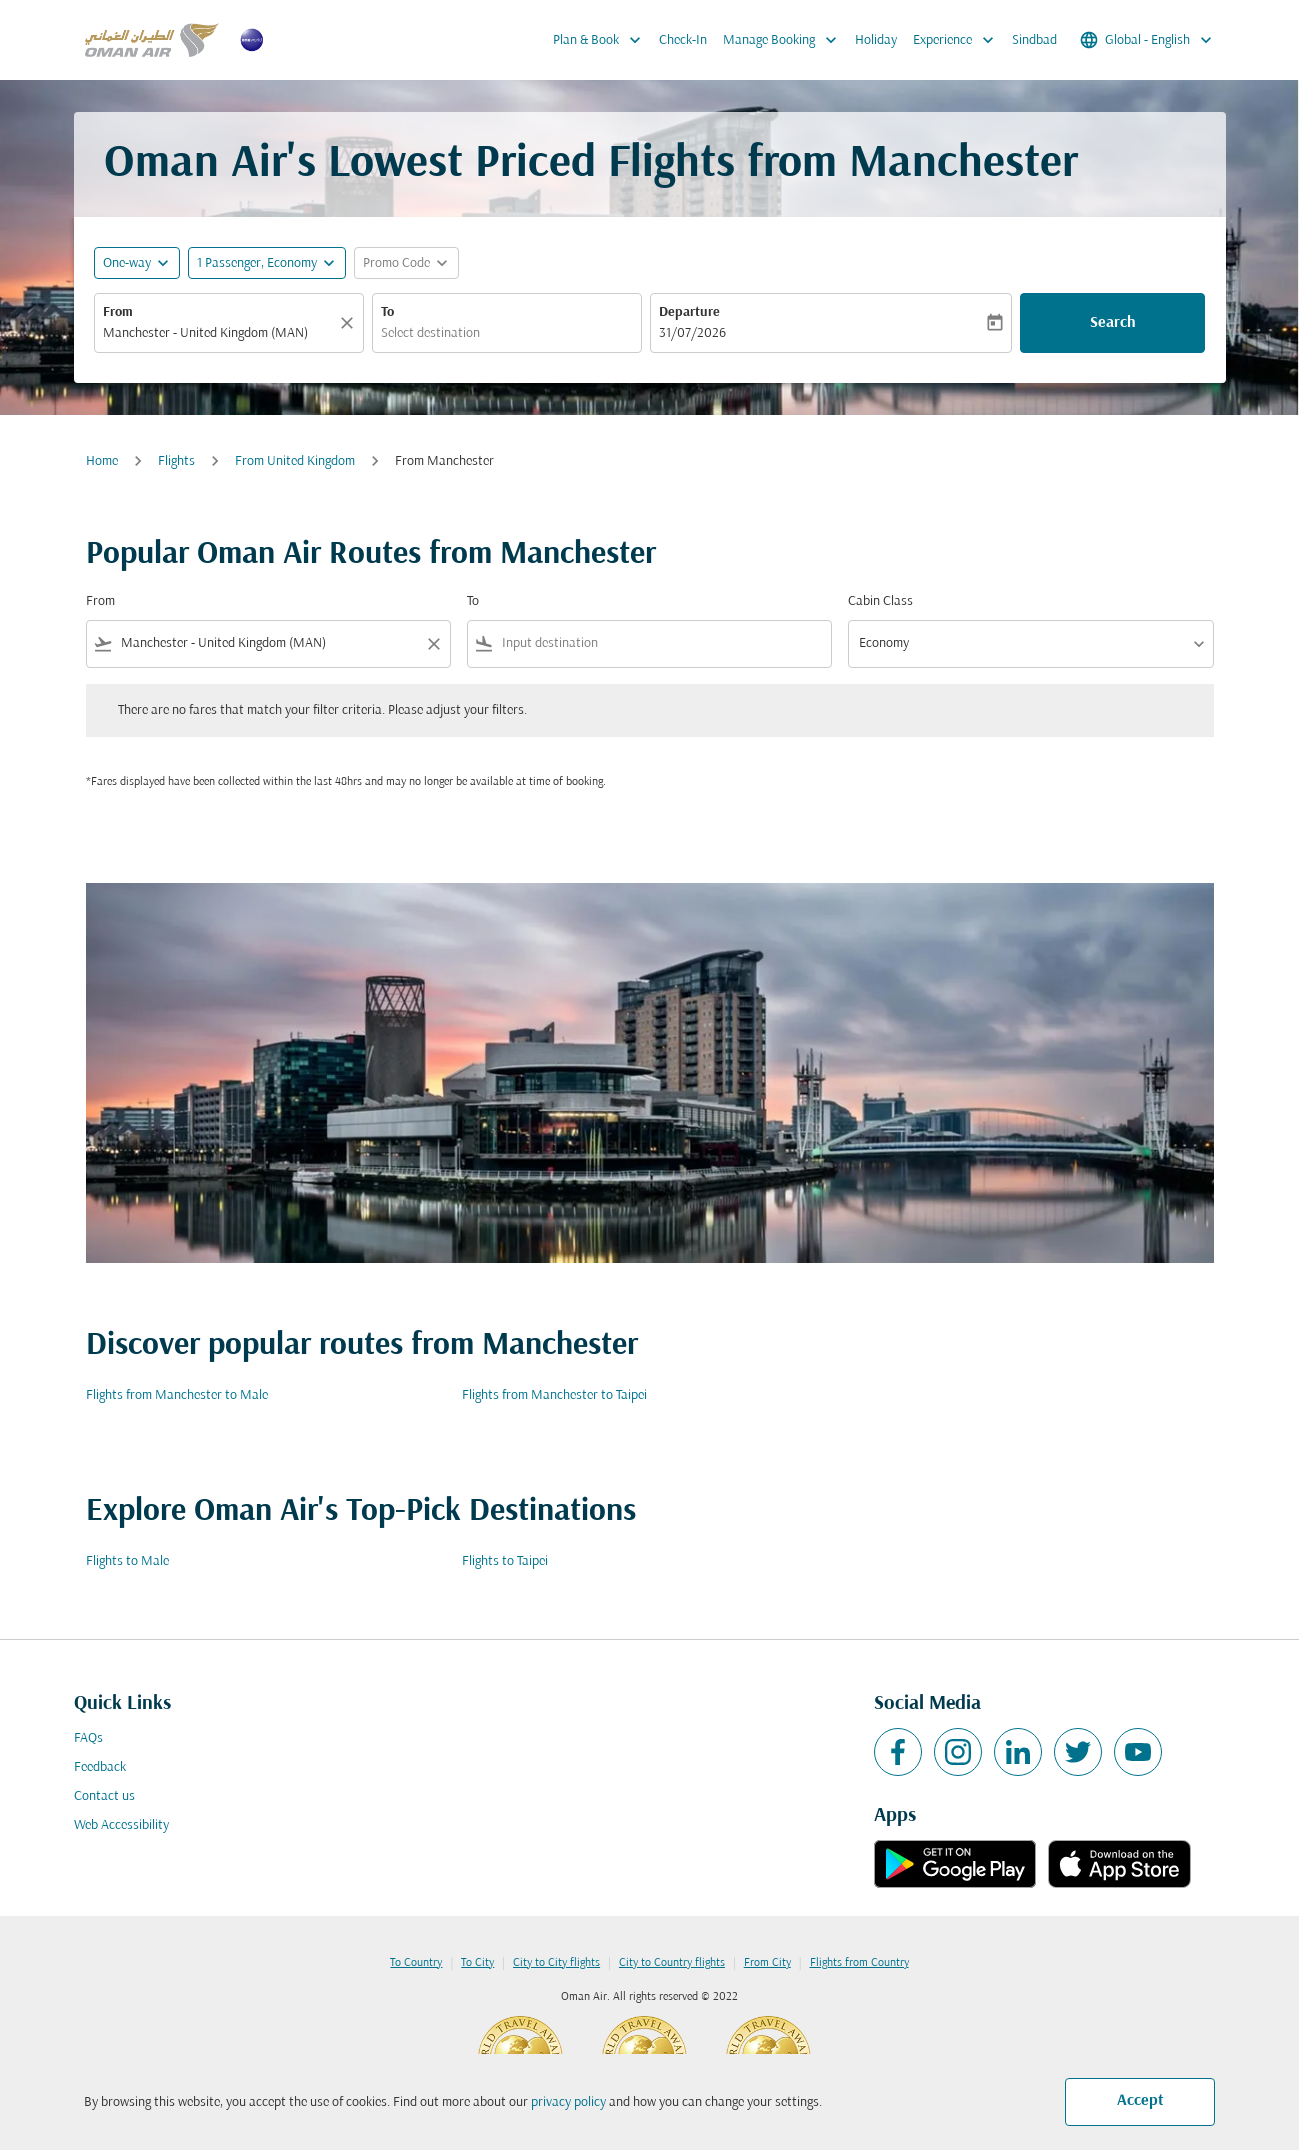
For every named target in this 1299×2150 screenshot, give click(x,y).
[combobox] (219, 333)
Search (1113, 323)
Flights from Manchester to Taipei (554, 1395)
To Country (416, 1963)
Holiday (876, 40)
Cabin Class (880, 601)
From (118, 312)
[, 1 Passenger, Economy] (257, 263)
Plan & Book (602, 40)
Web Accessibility (121, 1825)
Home (102, 461)
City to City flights (556, 1963)
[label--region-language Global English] (1147, 40)
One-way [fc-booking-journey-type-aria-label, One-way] (127, 263)
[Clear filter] (433, 644)
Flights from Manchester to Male (177, 1395)
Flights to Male (127, 1561)
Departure (689, 312)
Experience (958, 40)
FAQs (88, 1738)
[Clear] (350, 323)
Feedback (100, 1767)
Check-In (683, 40)
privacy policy (568, 2102)
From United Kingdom (295, 461)
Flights (176, 461)
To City (477, 1963)
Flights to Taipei (505, 1561)
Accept (1140, 2101)
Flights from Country (859, 1963)
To (387, 312)
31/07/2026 (692, 333)
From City (767, 1963)
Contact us (104, 1796)
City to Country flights (672, 1963)
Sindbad (1034, 40)
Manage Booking (785, 40)
